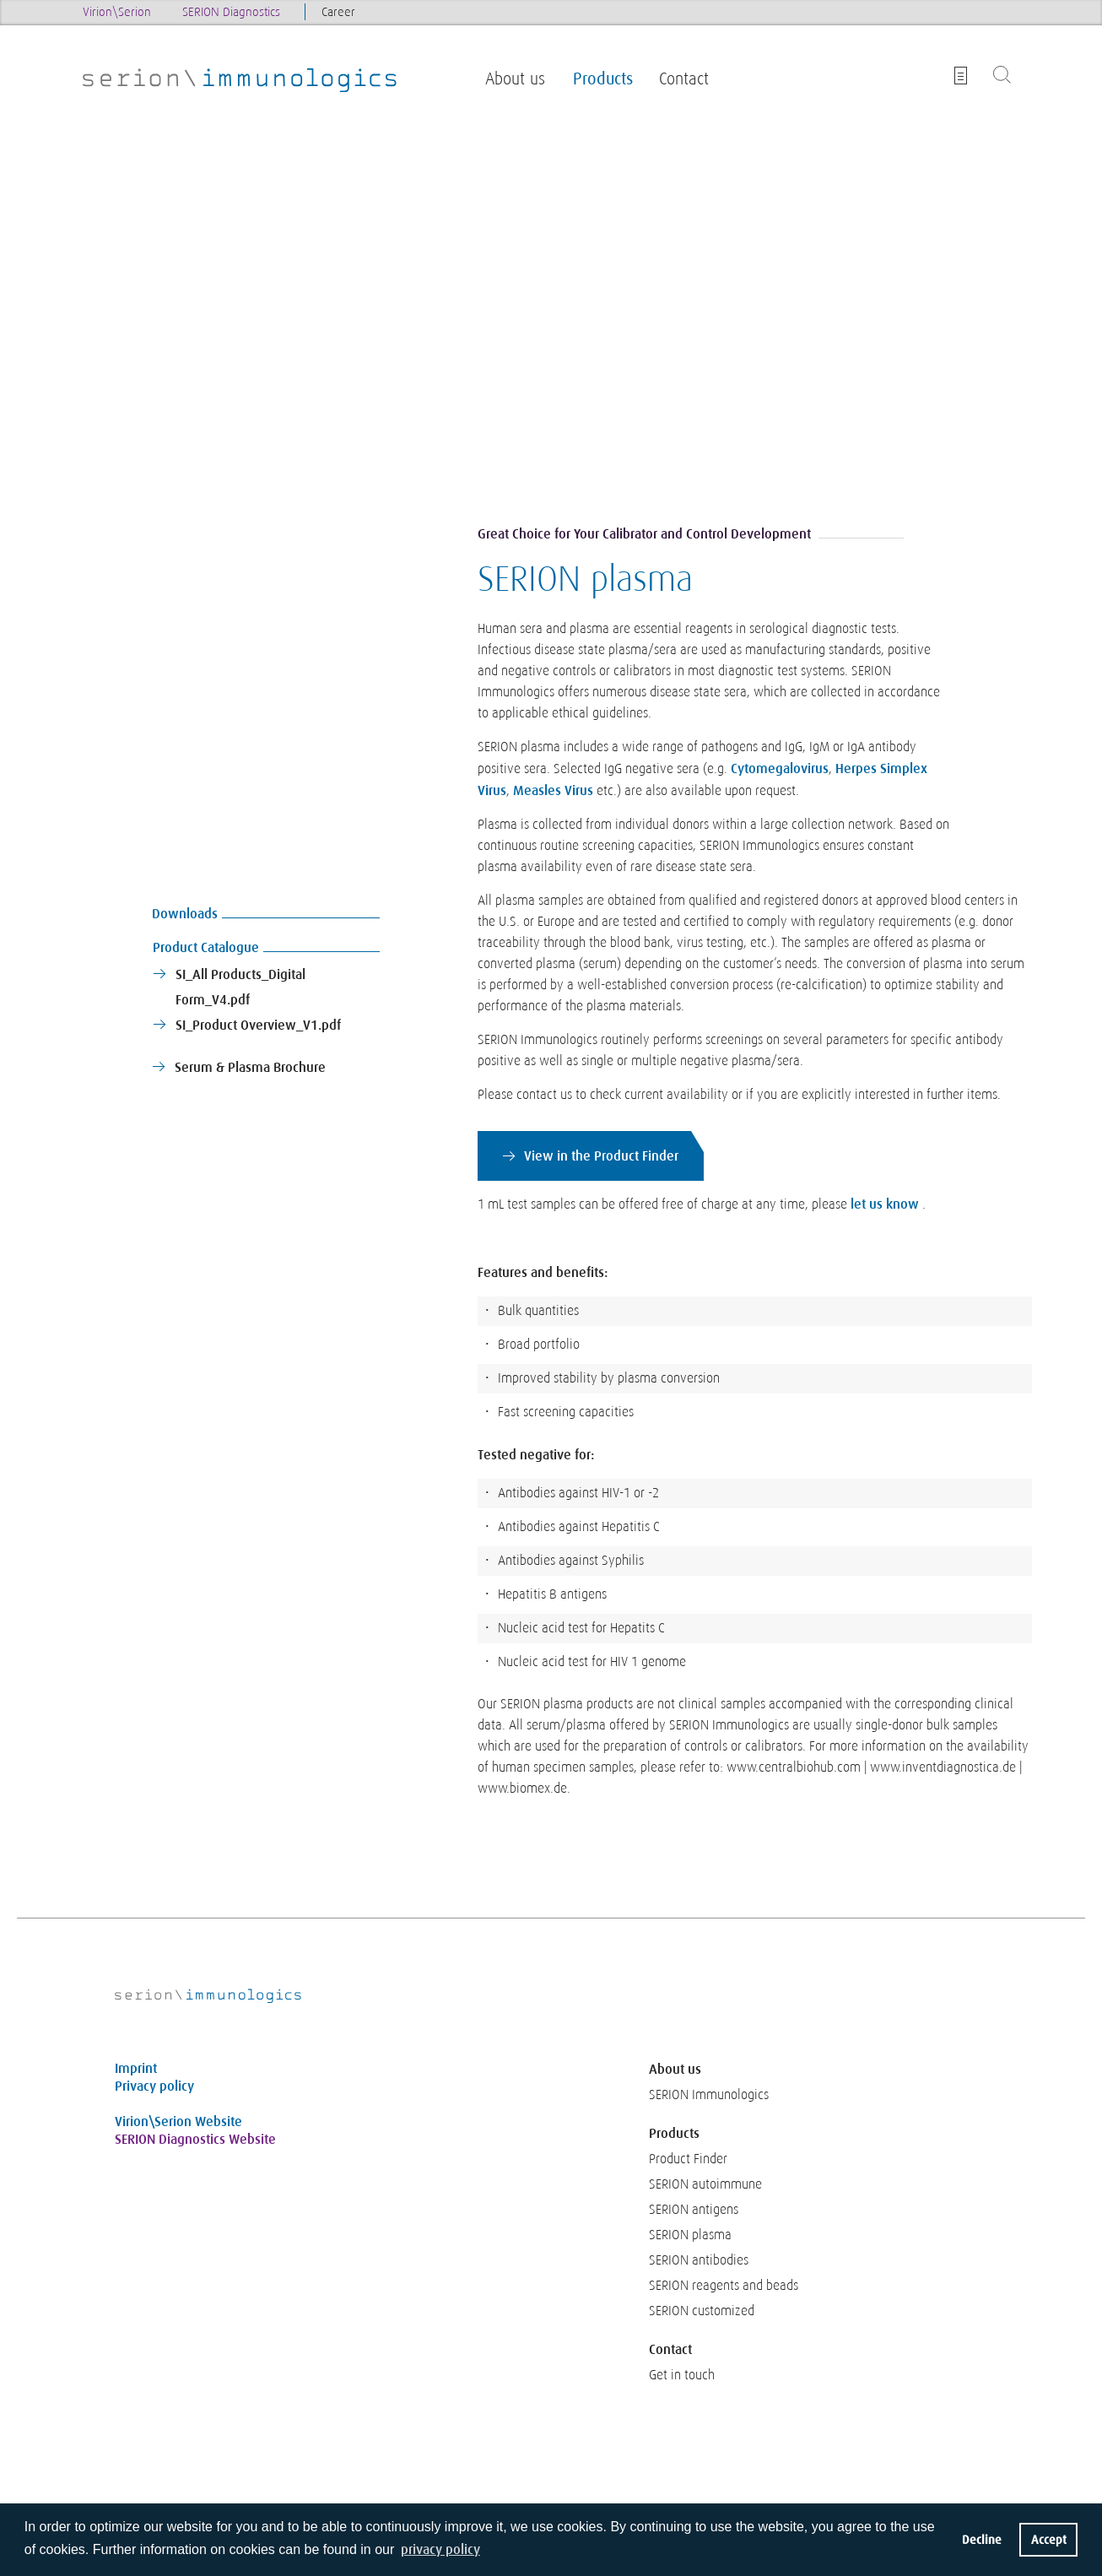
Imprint (136, 2068)
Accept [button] (1049, 2539)
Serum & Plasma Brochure (250, 1067)
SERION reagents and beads (723, 2285)
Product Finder (688, 2159)
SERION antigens (693, 2209)
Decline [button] (982, 2539)
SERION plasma (690, 2235)
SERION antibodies (698, 2260)
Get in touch (682, 2375)
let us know (884, 1204)
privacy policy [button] (440, 2549)
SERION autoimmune (705, 2184)
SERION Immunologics (709, 2094)
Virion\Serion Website (178, 2121)
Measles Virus (553, 790)
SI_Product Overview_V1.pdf (258, 1025)
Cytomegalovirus (780, 768)
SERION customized (701, 2311)
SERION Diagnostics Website (195, 2139)
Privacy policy (154, 2086)
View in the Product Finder (601, 1156)
